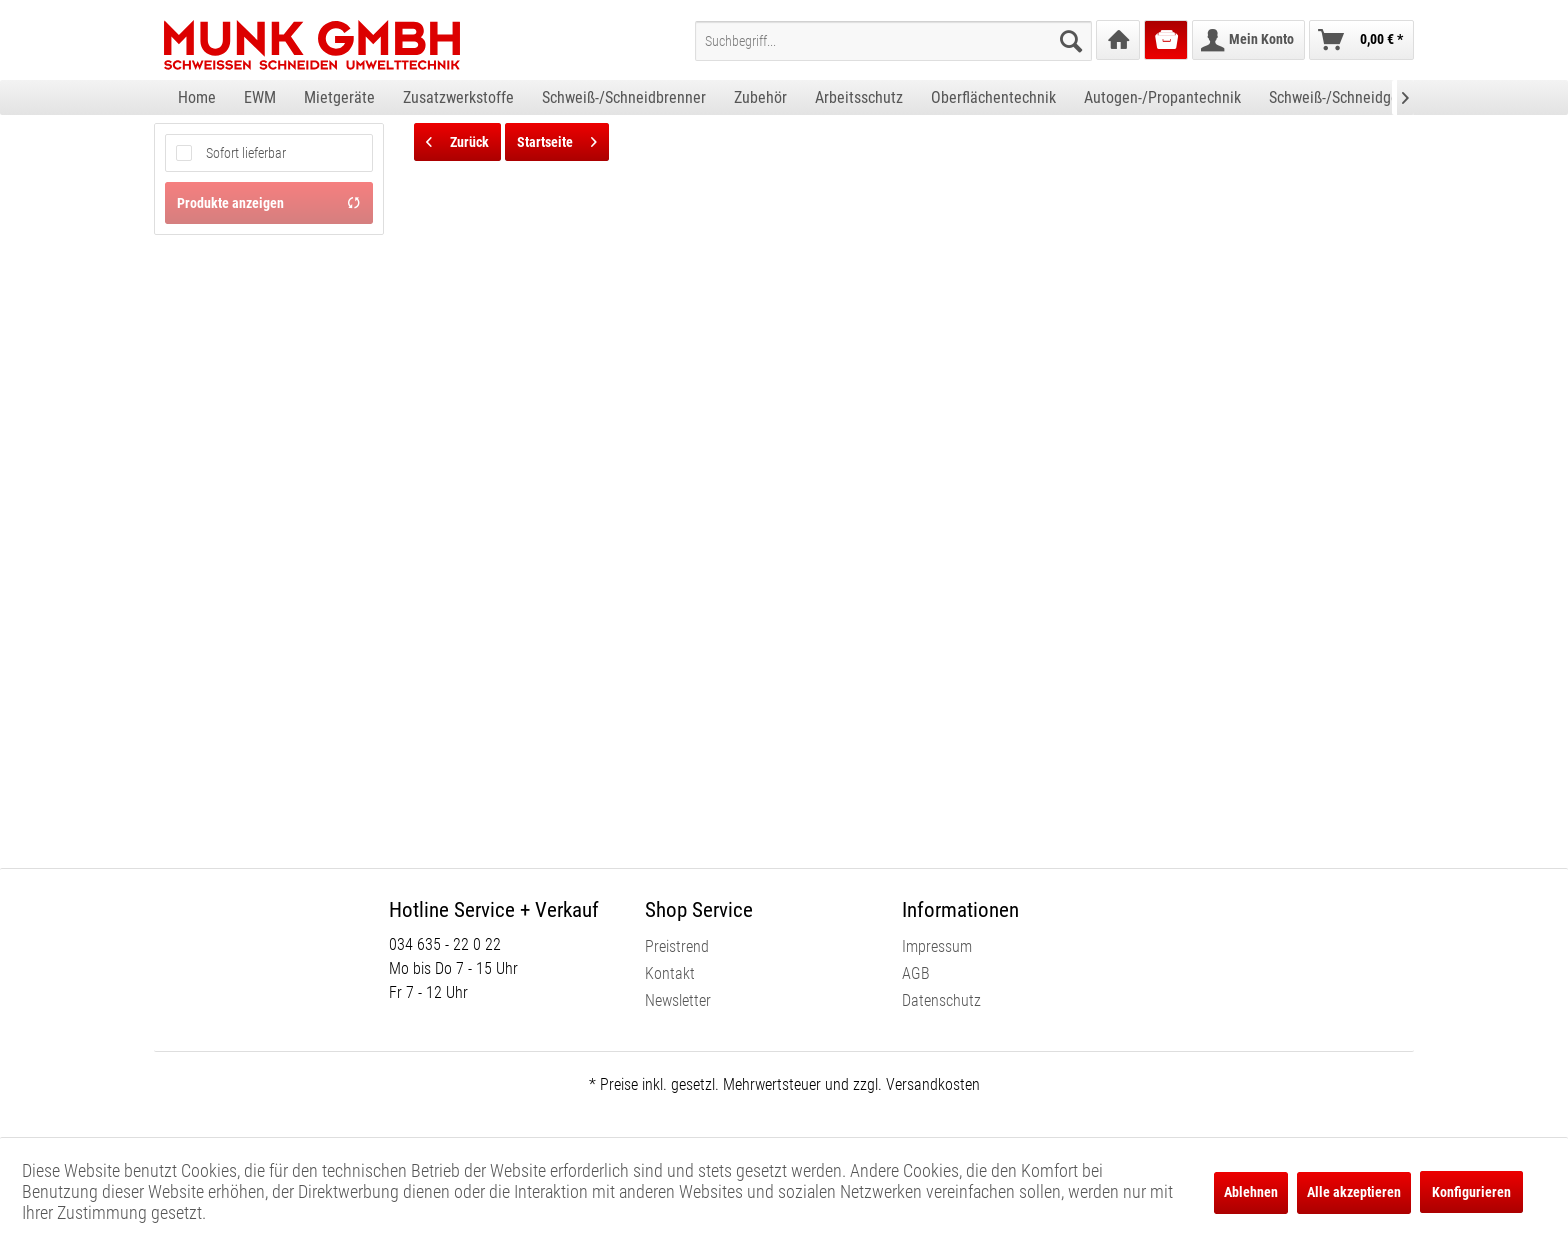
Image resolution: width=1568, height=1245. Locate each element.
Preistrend (677, 946)
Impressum (937, 946)
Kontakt (670, 973)
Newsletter (678, 1000)
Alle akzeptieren (1354, 1192)
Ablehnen (1251, 1192)
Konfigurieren (1471, 1192)
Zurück (457, 138)
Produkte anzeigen (269, 203)
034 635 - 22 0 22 (445, 944)
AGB (916, 973)
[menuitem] (893, 41)
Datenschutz (941, 1000)
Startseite (557, 138)
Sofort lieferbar (246, 153)
